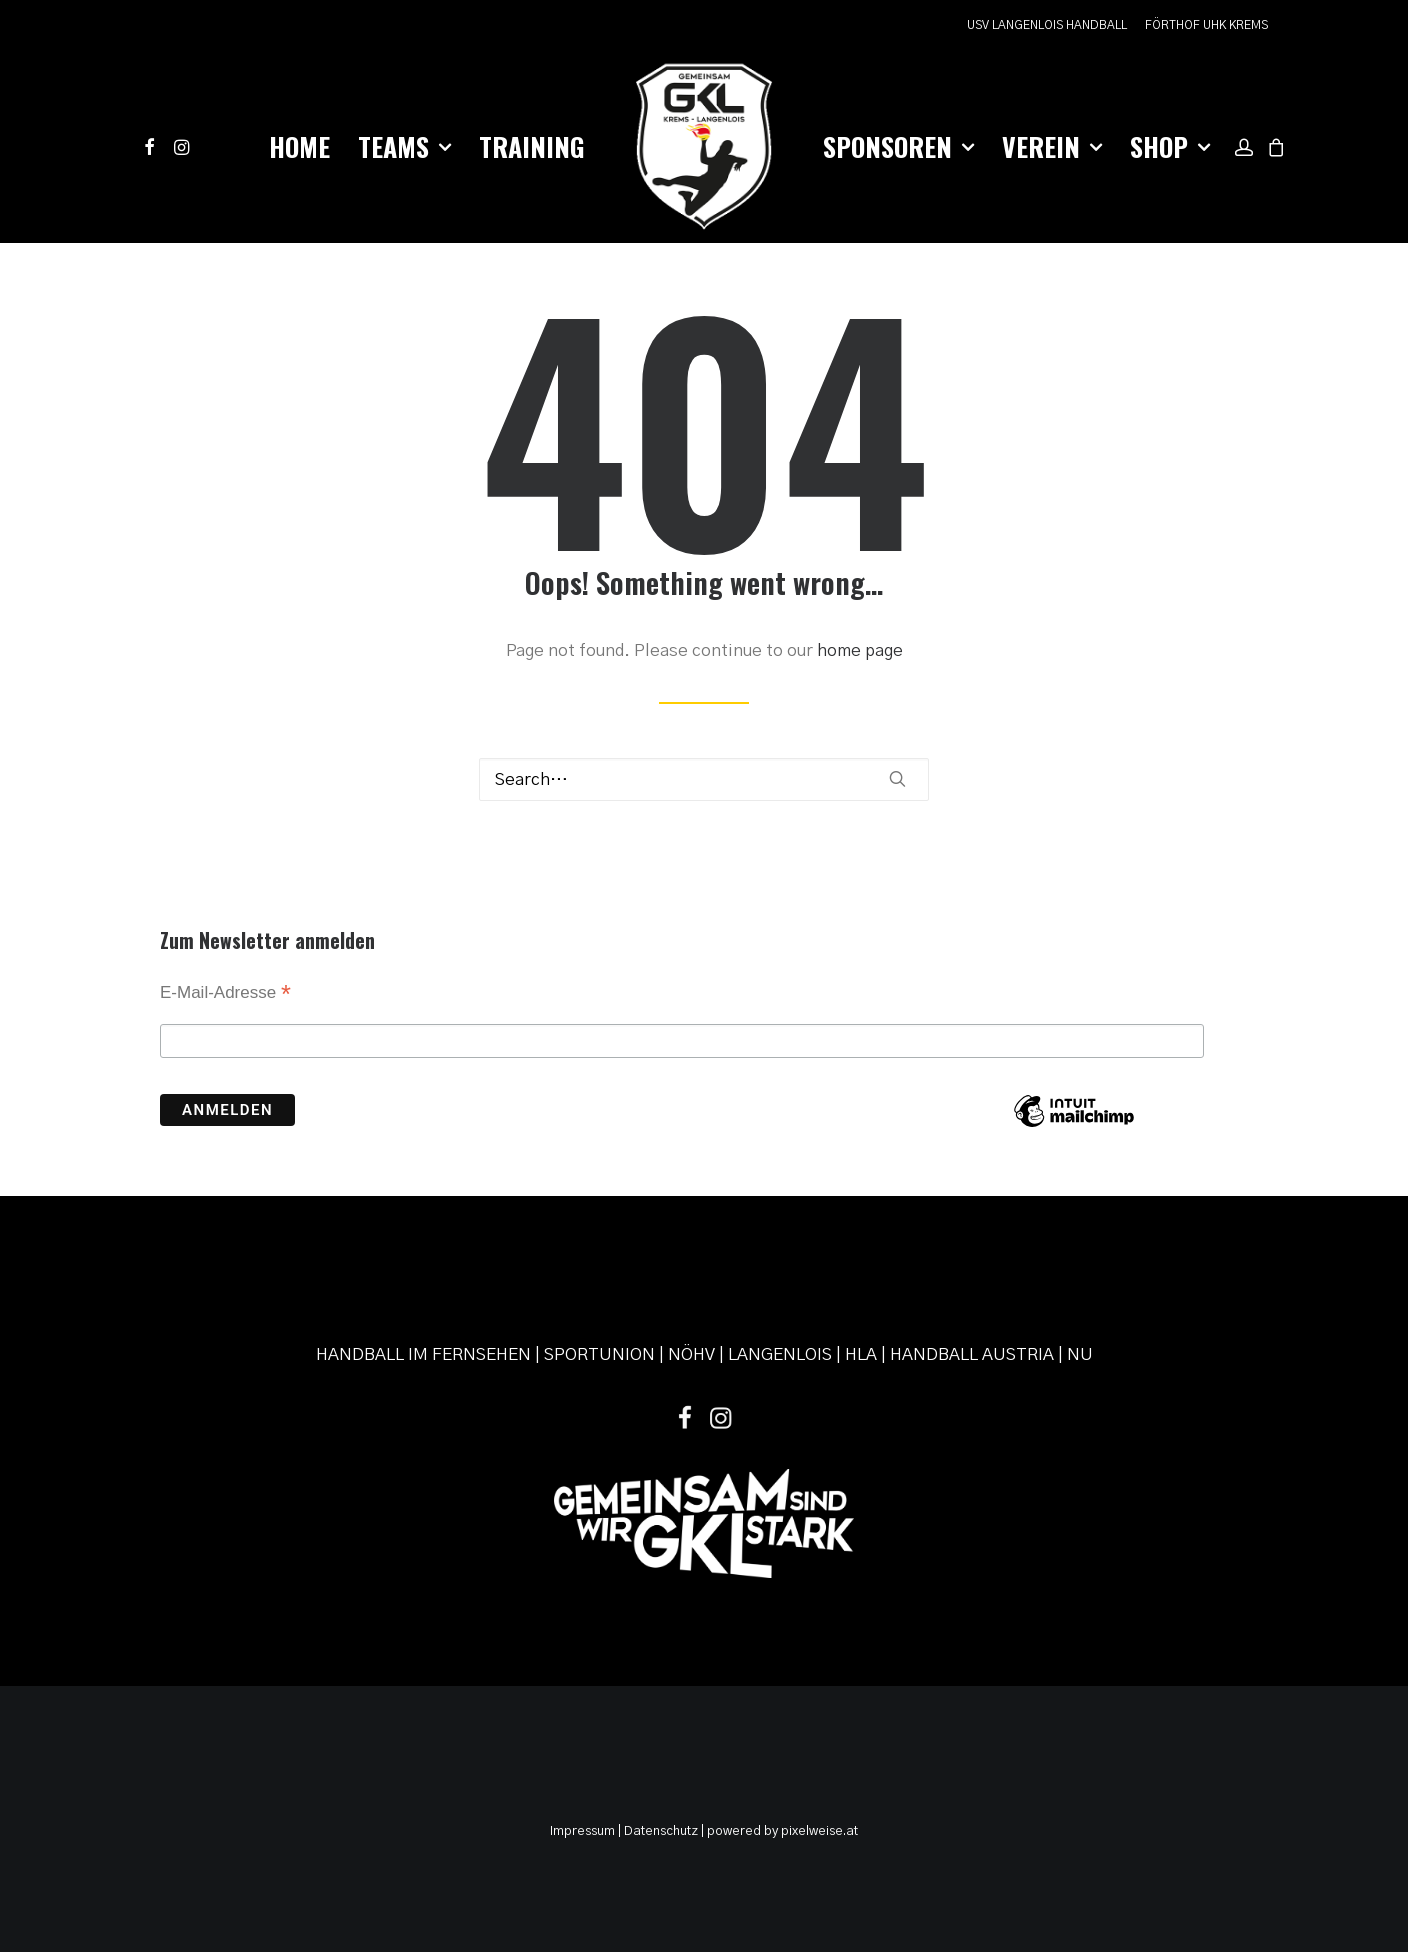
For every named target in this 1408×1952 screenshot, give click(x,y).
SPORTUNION (599, 1354)
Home (299, 146)
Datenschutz (661, 1831)
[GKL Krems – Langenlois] (704, 147)
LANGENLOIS (780, 1354)
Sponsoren (898, 146)
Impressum (582, 1831)
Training (532, 146)
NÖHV (691, 1354)
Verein (1052, 146)
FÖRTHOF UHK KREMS (1206, 25)
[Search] (704, 779)
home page (860, 650)
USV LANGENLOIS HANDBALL (1047, 25)
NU (1080, 1354)
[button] (152, 147)
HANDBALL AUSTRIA (972, 1354)
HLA (861, 1354)
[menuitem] (1050, 25)
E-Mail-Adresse (225, 994)
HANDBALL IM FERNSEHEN (423, 1354)
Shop (1170, 146)
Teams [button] (404, 146)
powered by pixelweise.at (782, 1831)
